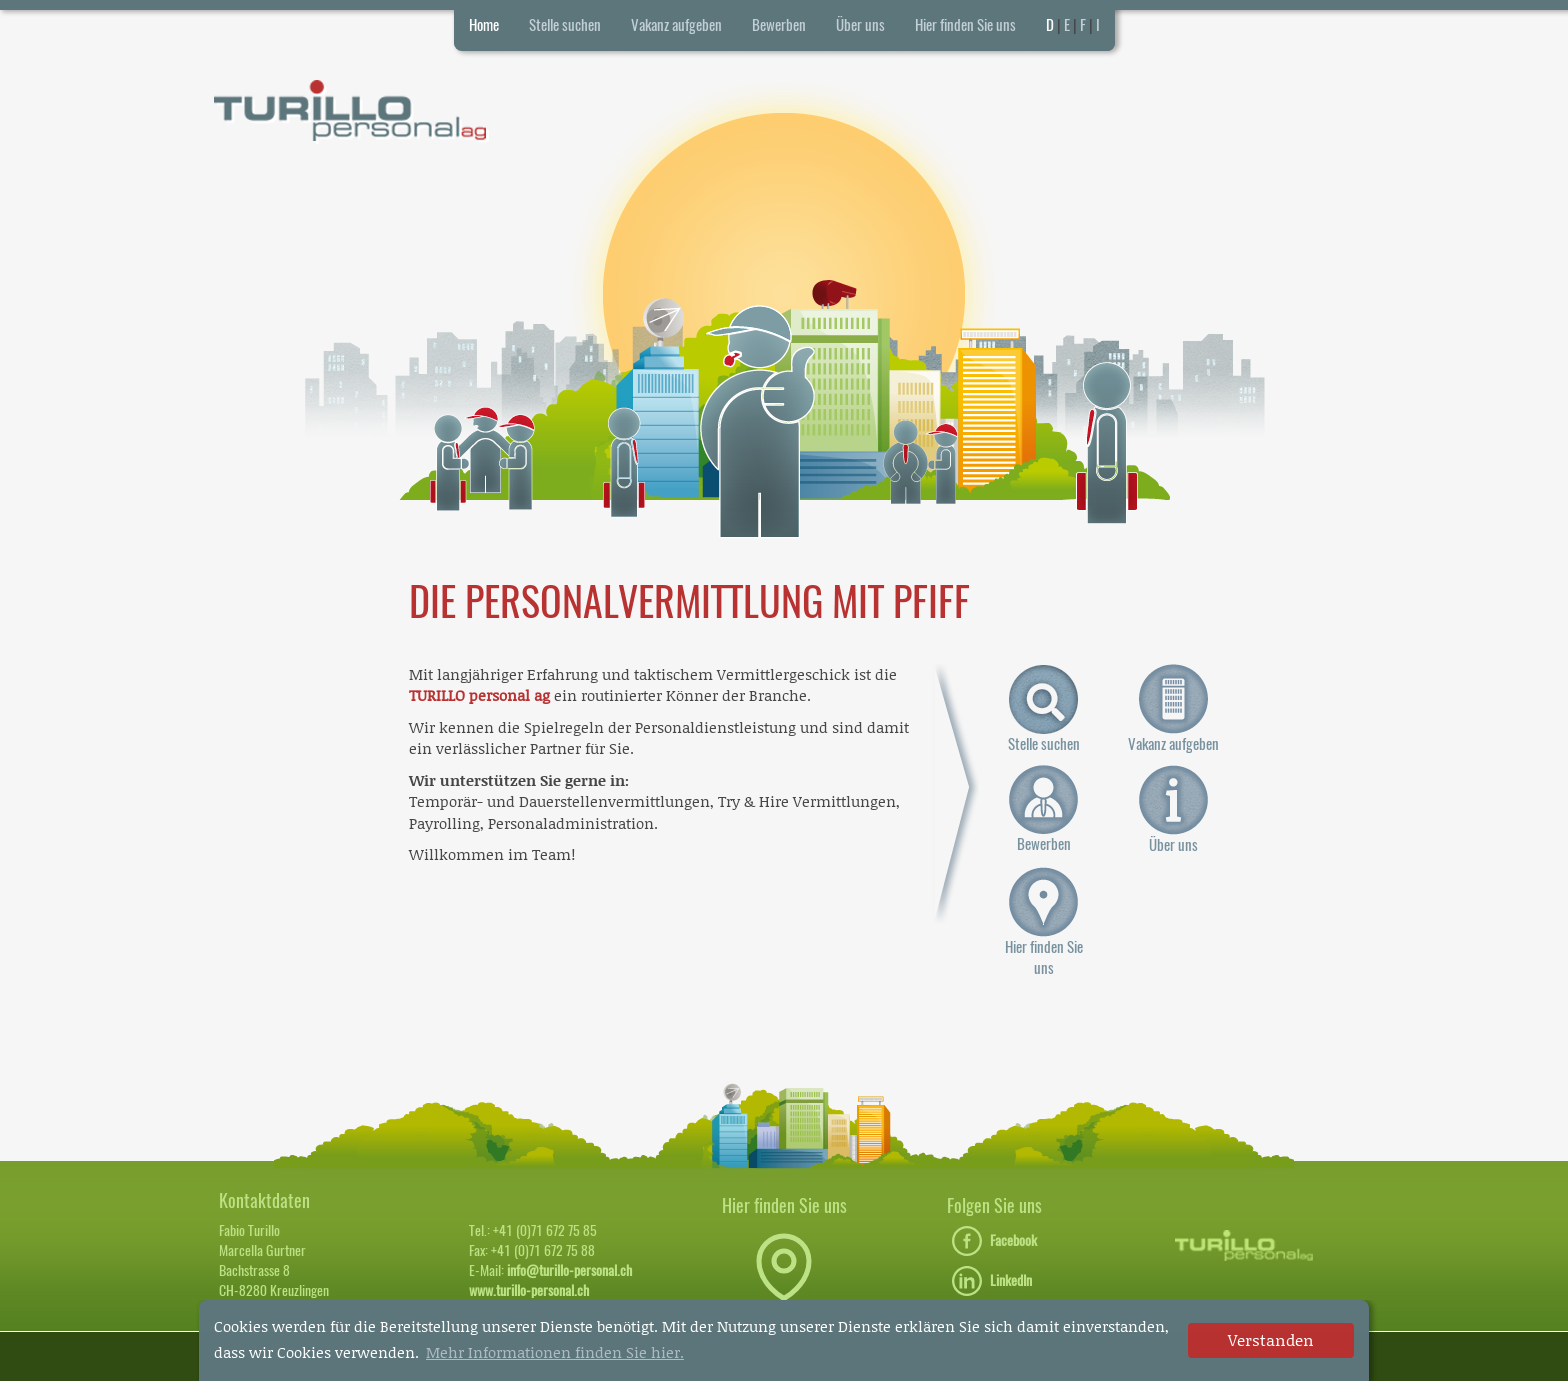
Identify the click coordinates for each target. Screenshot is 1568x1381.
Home (484, 25)
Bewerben (779, 25)
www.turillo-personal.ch (529, 1290)
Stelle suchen (565, 25)
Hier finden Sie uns (965, 25)
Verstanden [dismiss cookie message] (1271, 1339)
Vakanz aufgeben (676, 25)
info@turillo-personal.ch (569, 1270)
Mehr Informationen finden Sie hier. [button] (555, 1352)
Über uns (860, 25)
